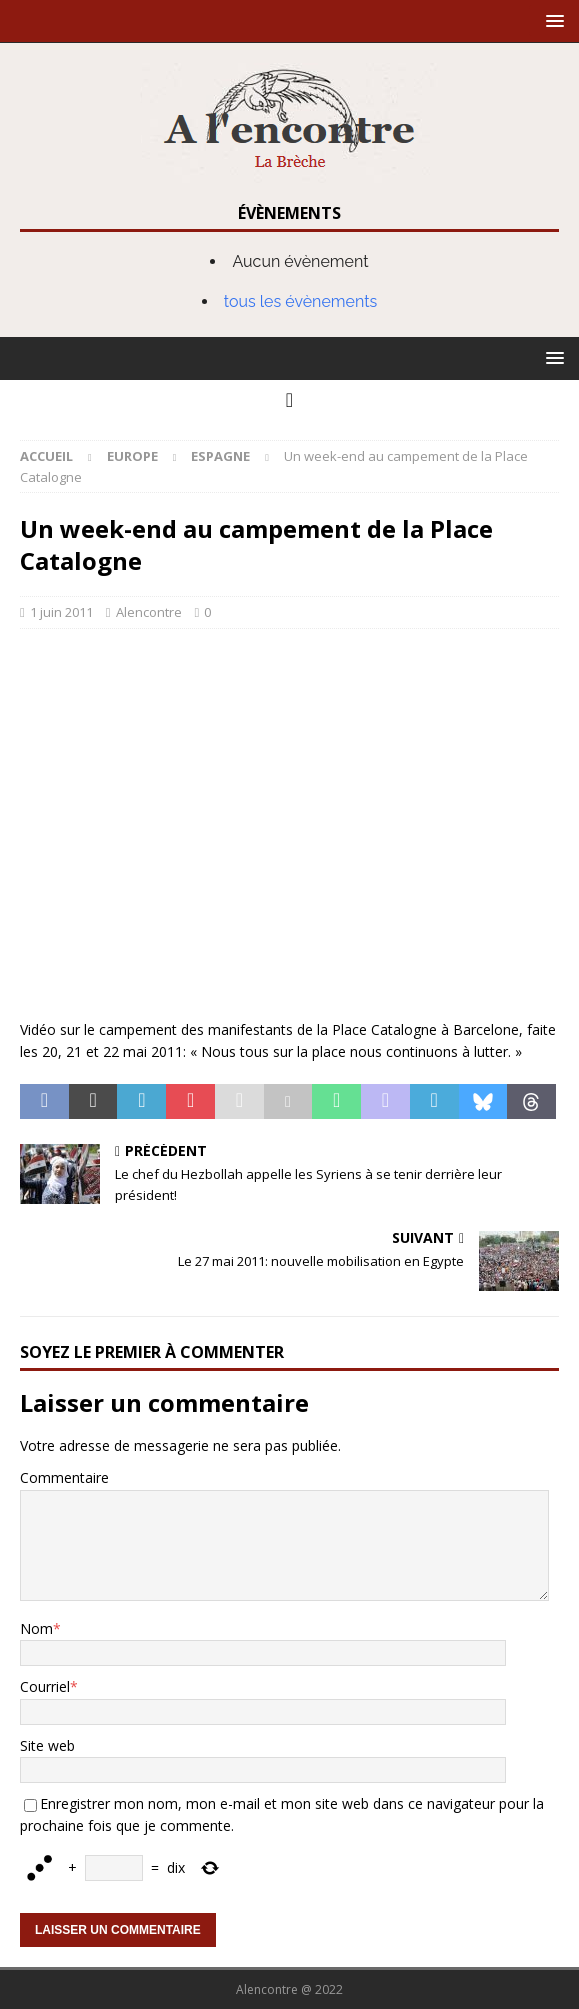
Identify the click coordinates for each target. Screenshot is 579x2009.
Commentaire (64, 1477)
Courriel (45, 1686)
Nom (36, 1628)
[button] (551, 20)
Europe (132, 456)
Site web (47, 1745)
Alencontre (149, 612)
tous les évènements (301, 301)
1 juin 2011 (61, 612)
